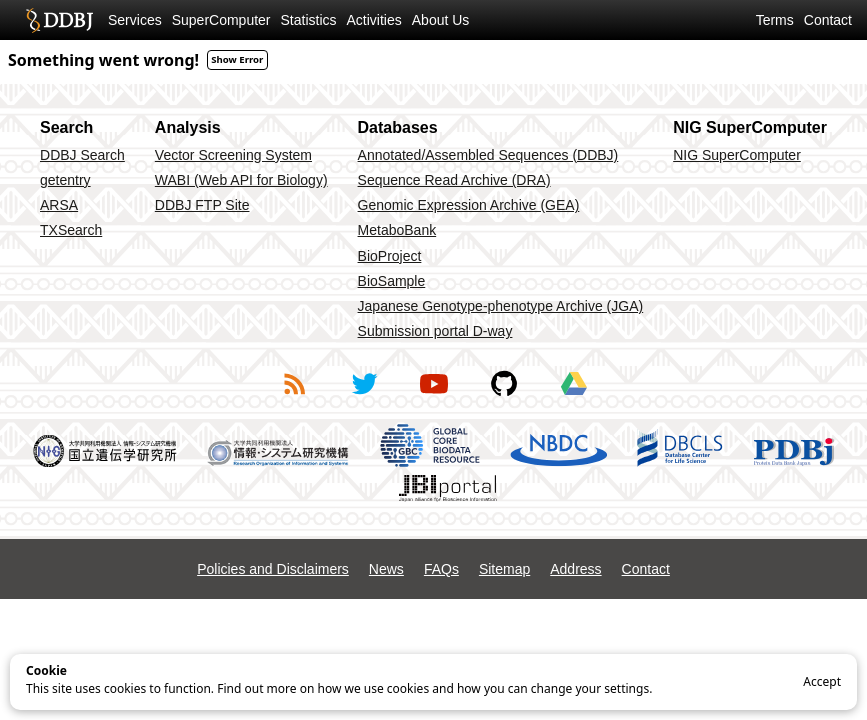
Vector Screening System (233, 155)
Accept (822, 681)
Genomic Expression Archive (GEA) (469, 205)
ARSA (59, 205)
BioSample (392, 281)
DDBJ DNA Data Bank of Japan (59, 20)
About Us (441, 20)
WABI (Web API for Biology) (241, 180)
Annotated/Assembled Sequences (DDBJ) (488, 155)
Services (135, 20)
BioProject (390, 256)
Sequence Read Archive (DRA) (454, 180)
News (386, 569)
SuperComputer (221, 20)
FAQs (441, 569)
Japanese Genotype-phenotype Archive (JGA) (501, 306)
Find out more (256, 688)
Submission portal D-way (435, 331)
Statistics (309, 20)
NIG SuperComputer (737, 155)
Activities (374, 20)
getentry (65, 180)
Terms (775, 20)
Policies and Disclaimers (273, 569)
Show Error (237, 59)
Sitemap (504, 569)
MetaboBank (397, 230)
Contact (828, 20)
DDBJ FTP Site (202, 205)
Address (575, 569)
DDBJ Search (82, 155)
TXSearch (71, 230)
